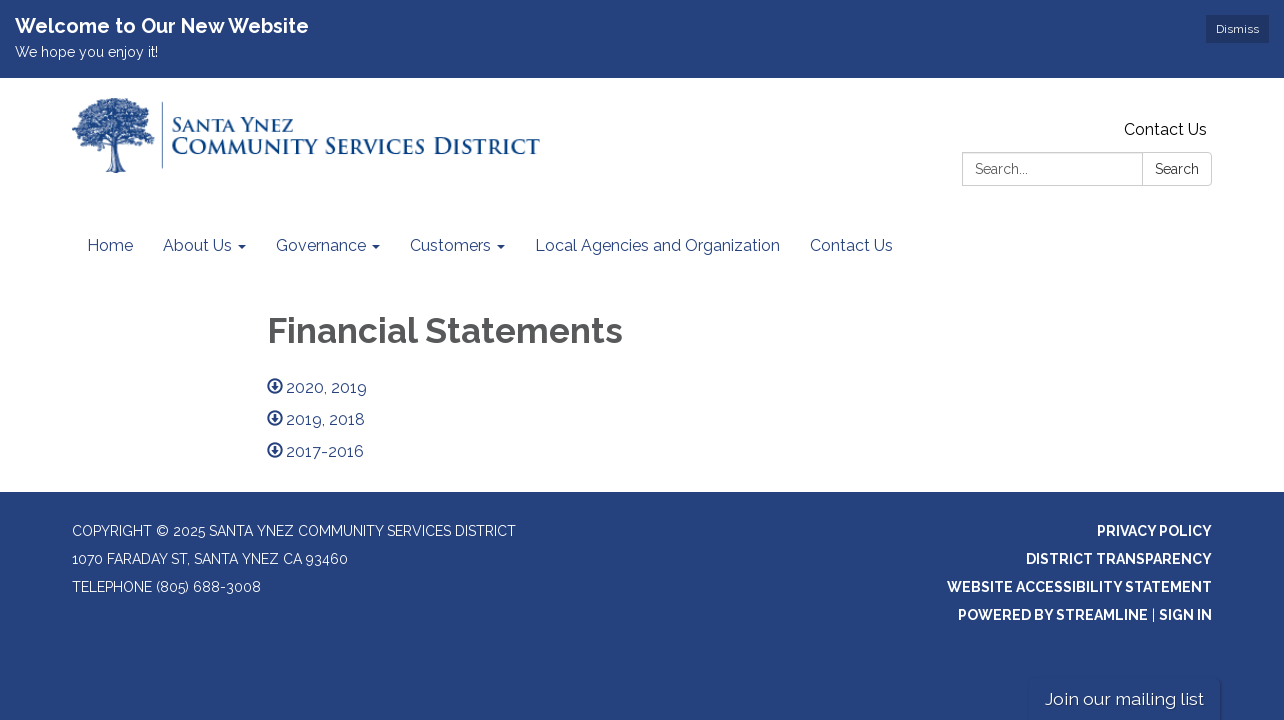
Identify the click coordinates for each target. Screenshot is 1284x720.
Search (1177, 169)
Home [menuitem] (110, 245)
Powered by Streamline (1053, 615)
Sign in (1185, 615)
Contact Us (1165, 129)
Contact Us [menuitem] (851, 245)
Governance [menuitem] (321, 245)
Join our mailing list (1124, 698)
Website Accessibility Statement (1079, 587)
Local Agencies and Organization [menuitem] (657, 245)
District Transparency (1119, 559)
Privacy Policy (1154, 531)
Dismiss (1237, 29)
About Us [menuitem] (197, 245)
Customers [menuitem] (450, 245)
